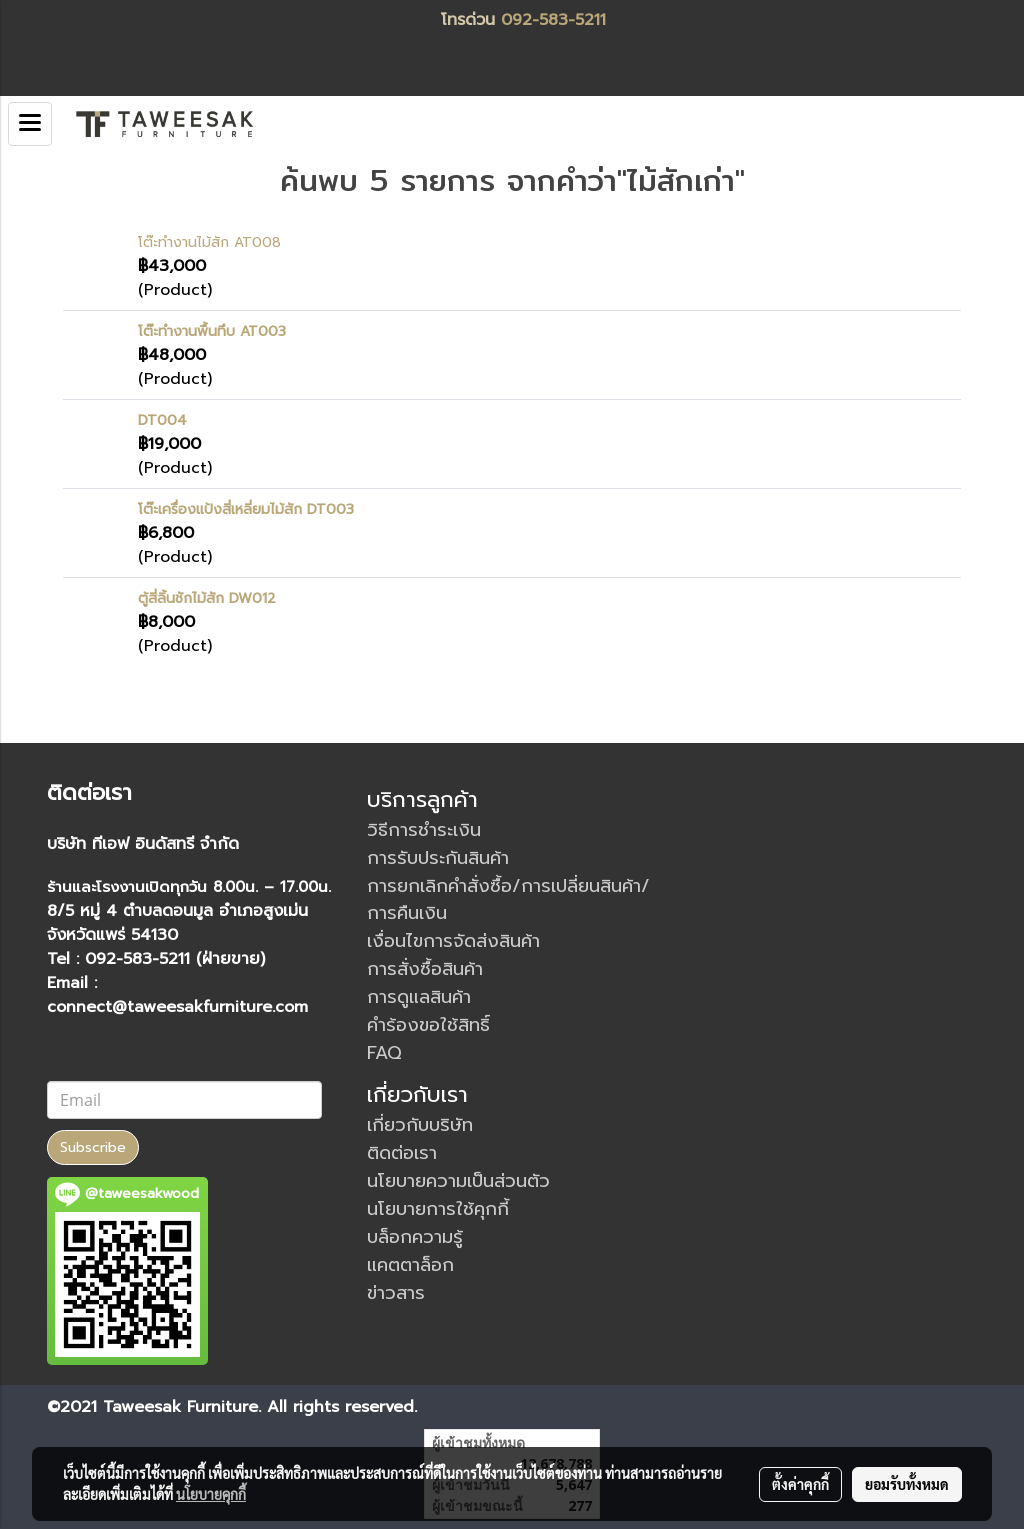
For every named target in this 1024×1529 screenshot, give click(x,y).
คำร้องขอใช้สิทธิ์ (428, 1025)
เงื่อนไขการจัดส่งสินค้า (453, 941)
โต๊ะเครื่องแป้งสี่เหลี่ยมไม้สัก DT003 (246, 509)
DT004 (162, 420)
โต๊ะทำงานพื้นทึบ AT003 (212, 331)
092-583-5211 (553, 20)
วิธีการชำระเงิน (424, 830)
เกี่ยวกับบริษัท (420, 1125)
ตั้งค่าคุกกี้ (800, 1484)
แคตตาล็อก (410, 1265)
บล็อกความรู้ (415, 1237)
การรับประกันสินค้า (438, 858)
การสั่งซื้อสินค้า (425, 969)
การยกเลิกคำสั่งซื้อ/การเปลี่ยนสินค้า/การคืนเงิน (508, 899)
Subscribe (93, 1147)
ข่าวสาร (396, 1293)
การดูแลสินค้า (419, 997)
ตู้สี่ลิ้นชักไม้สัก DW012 (207, 598)
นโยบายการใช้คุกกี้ (438, 1209)
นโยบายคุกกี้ (211, 1494)
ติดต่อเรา (402, 1153)
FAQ (384, 1053)
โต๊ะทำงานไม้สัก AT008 (209, 242)
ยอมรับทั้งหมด (907, 1484)
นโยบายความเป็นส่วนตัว (458, 1181)
